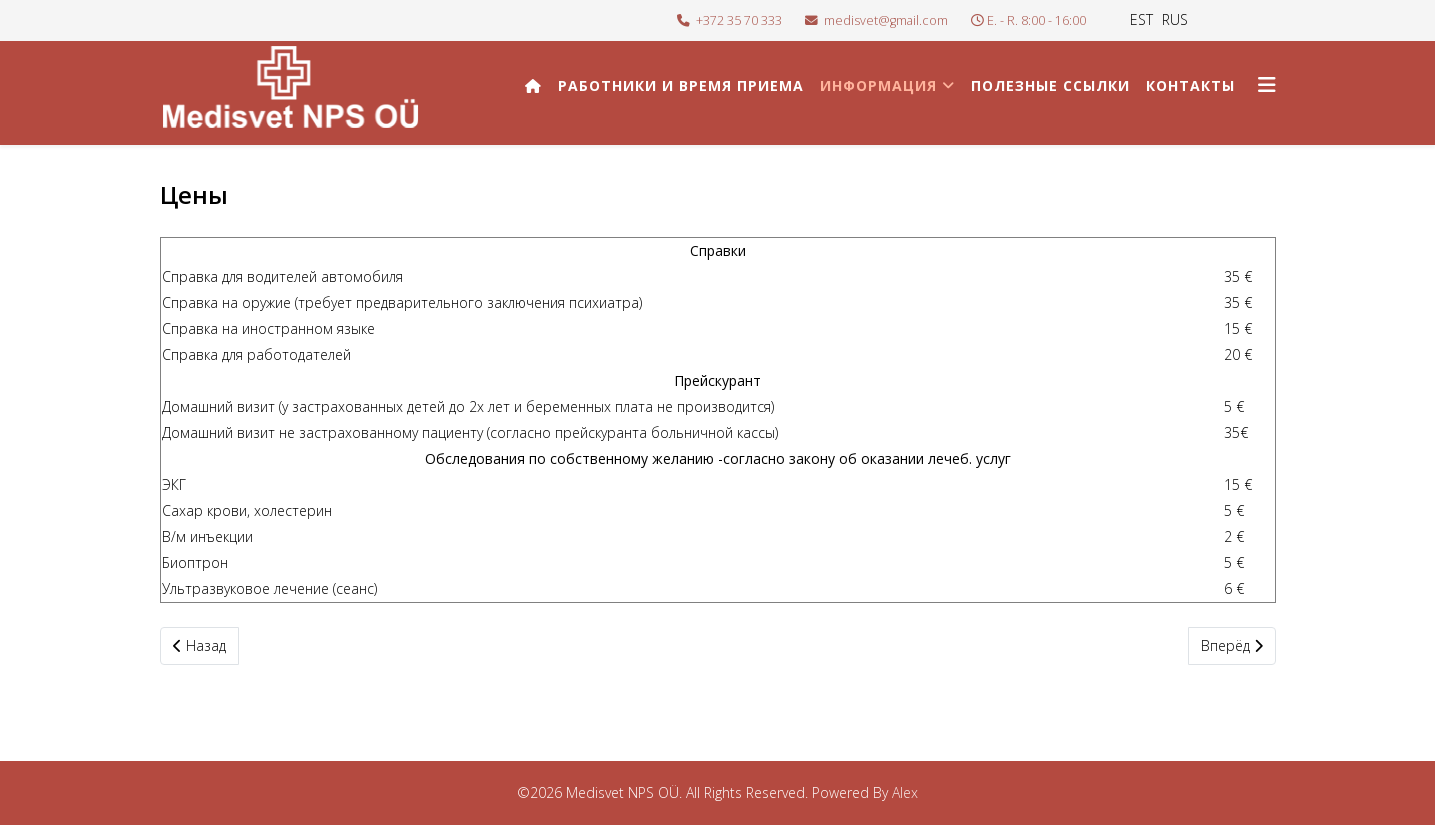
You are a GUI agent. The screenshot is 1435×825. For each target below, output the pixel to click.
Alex (905, 792)
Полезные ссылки (1050, 85)
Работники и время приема (681, 85)
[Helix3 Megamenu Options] (1267, 84)
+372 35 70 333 (739, 20)
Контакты (1190, 85)
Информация (878, 85)
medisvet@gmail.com (886, 20)
